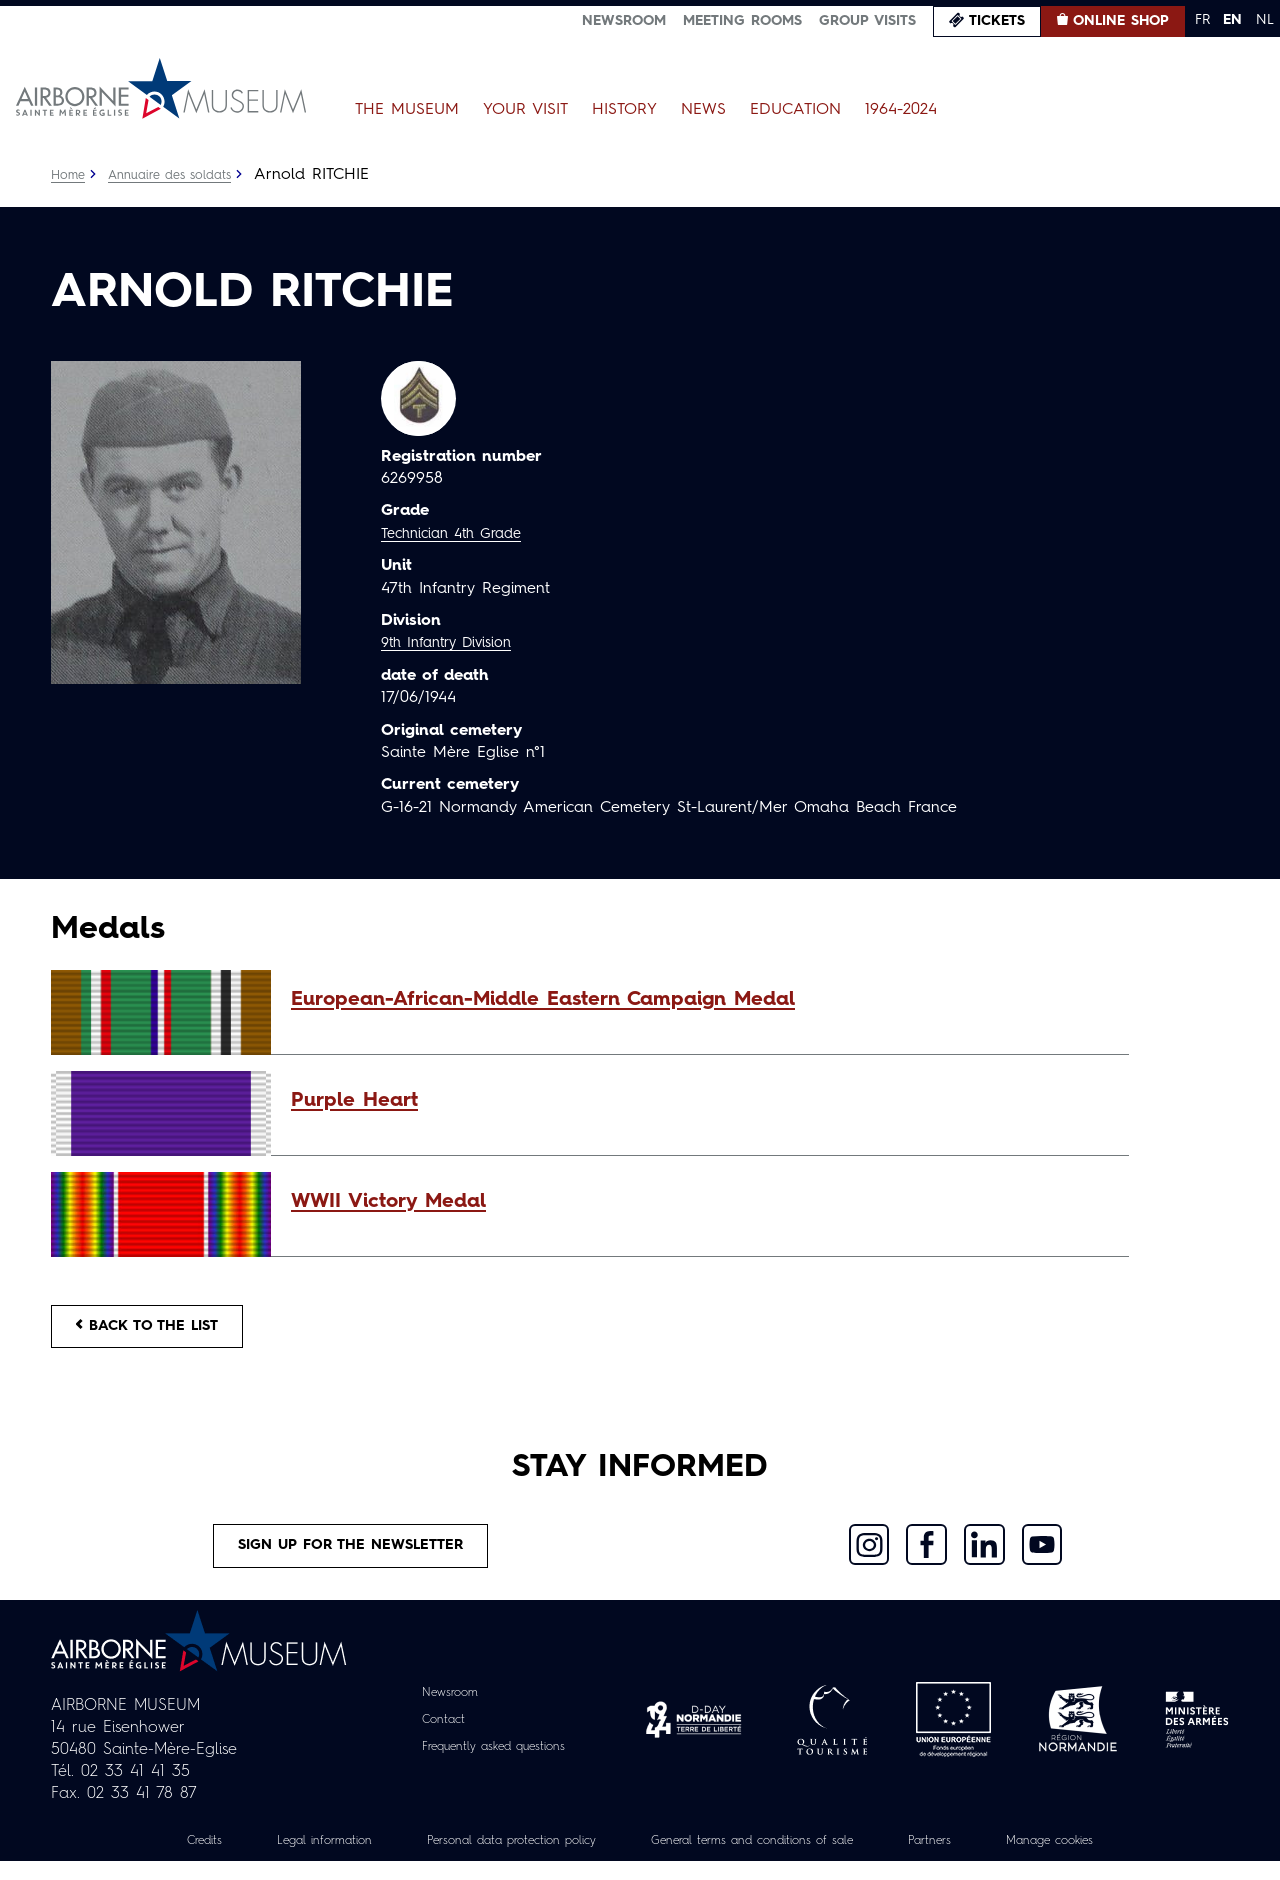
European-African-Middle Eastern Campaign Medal (543, 1000)
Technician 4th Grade (460, 534)
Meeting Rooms (742, 21)
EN (1232, 20)
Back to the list (161, 1331)
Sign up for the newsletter (351, 1560)
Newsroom (624, 21)
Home (70, 175)
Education (795, 110)
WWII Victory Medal (388, 1202)
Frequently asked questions (493, 1765)
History (624, 110)
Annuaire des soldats (181, 175)
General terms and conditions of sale (767, 1859)
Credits (144, 1859)
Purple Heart (354, 1101)
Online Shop (1121, 21)
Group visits (867, 21)
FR (1202, 20)
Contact (431, 1738)
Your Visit (525, 110)
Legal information (276, 1859)
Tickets (997, 21)
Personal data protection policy (488, 1859)
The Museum (407, 110)
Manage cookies (1105, 1859)
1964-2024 (901, 110)
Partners (970, 1859)
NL (1265, 20)
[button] (700, 1000)
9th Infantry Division (455, 643)
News (703, 110)
